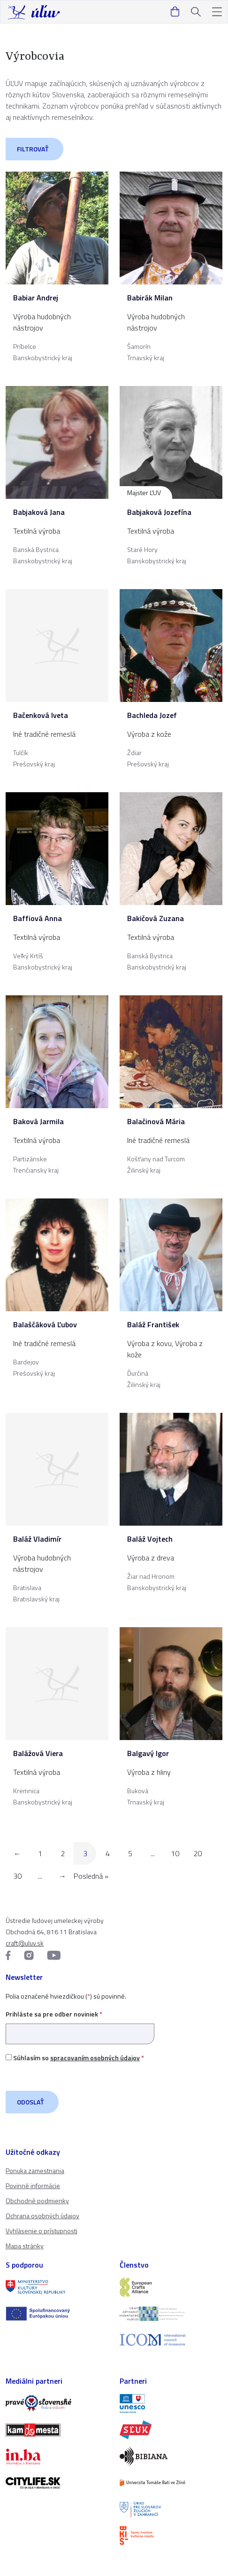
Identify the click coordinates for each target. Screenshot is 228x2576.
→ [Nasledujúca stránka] (62, 1876)
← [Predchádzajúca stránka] (17, 1853)
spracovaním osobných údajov (95, 2058)
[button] (217, 12)
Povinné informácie (33, 2185)
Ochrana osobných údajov (42, 2216)
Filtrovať (32, 149)
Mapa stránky (25, 2246)
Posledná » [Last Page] (91, 1876)
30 (17, 1876)
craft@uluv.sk (25, 1943)
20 (197, 1853)
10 (175, 1853)
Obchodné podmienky (37, 2201)
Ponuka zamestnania (35, 2170)
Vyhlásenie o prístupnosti (41, 2231)
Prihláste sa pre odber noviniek (80, 2024)
